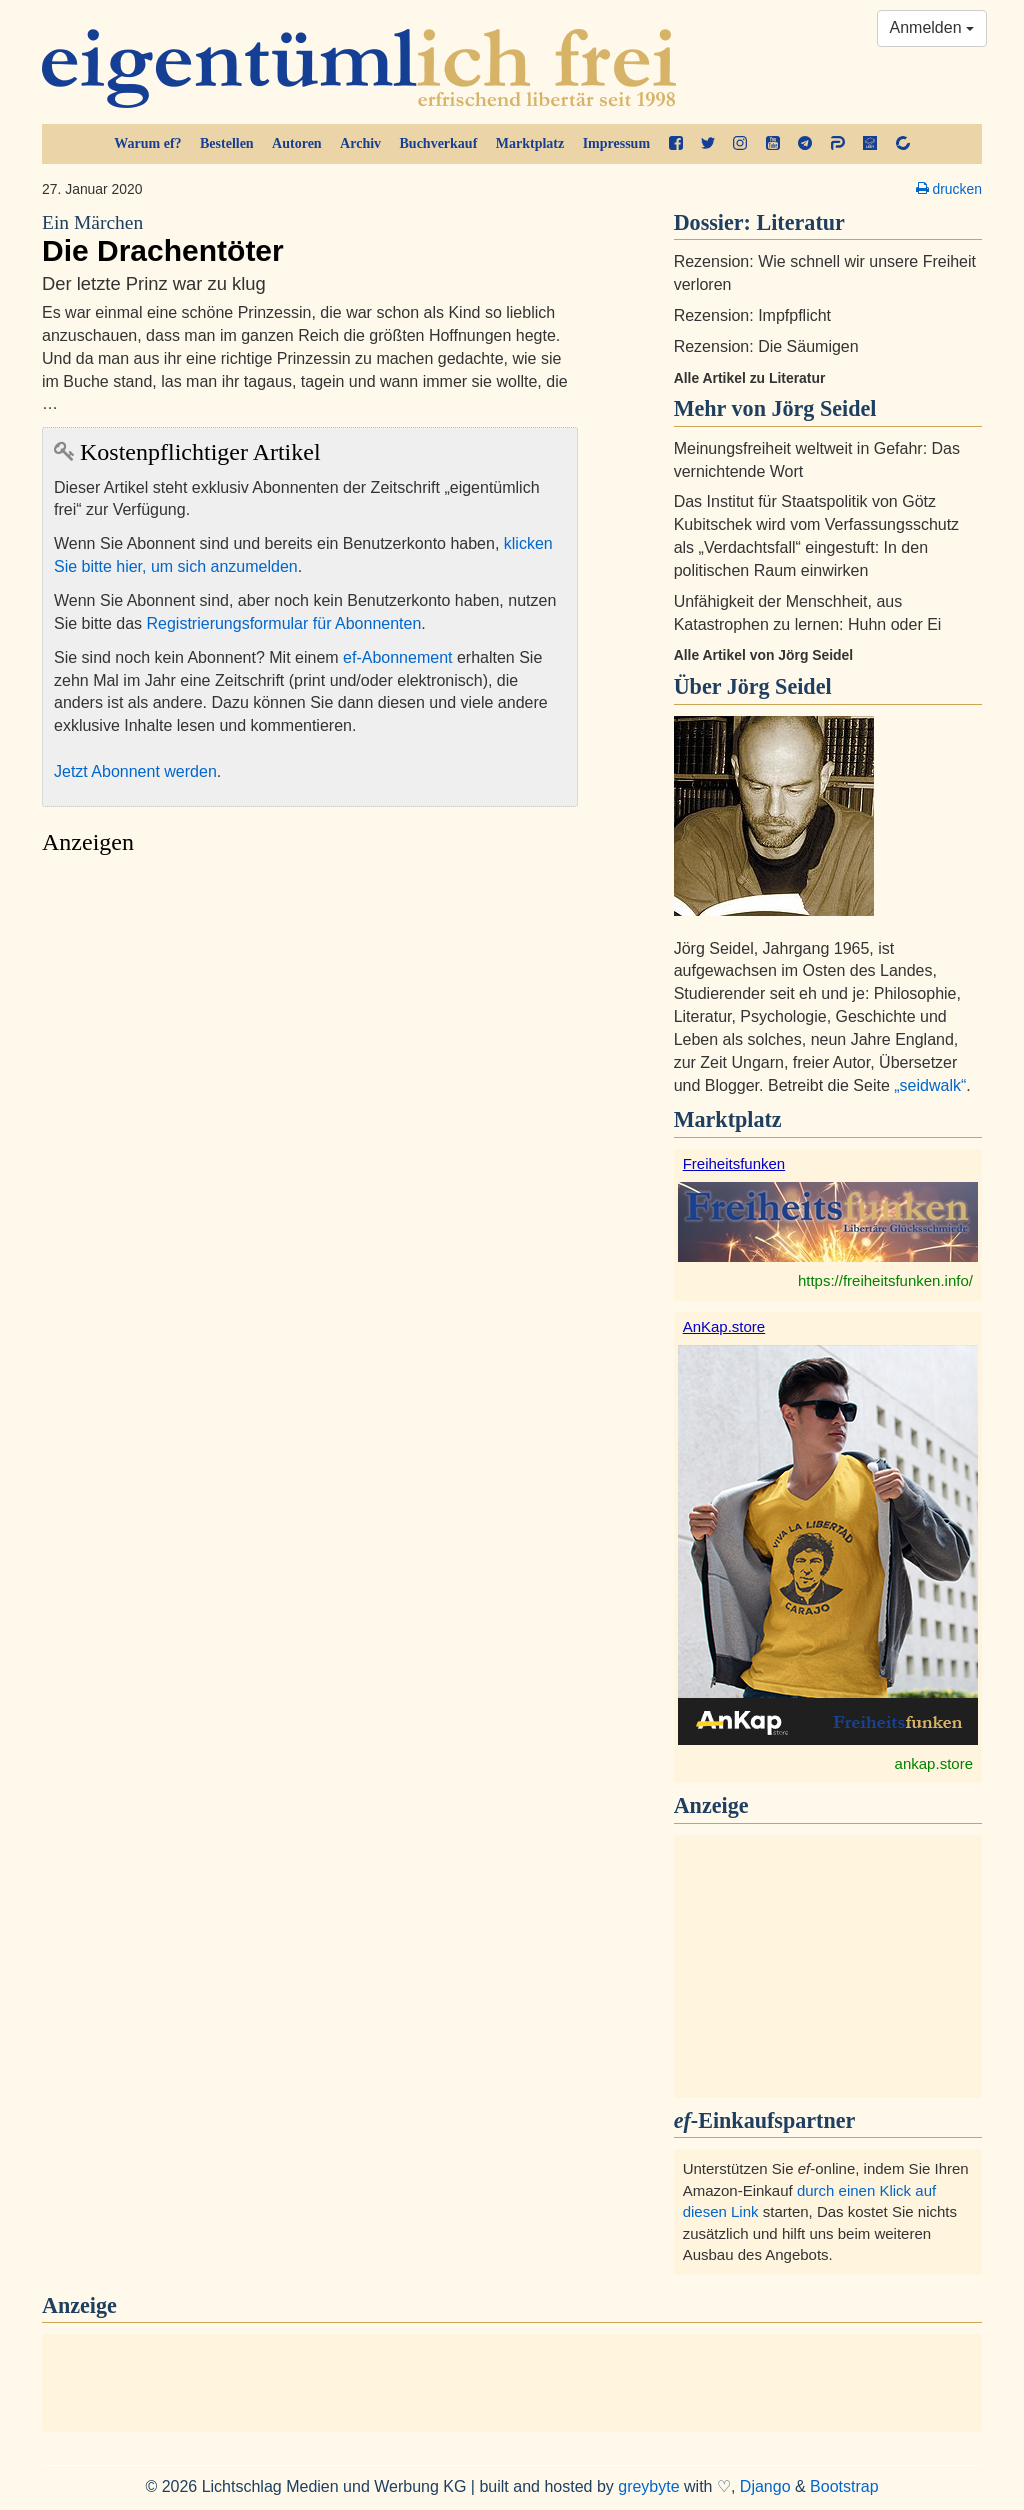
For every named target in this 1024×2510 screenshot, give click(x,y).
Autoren (297, 143)
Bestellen (227, 143)
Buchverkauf (439, 143)
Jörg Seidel (779, 686)
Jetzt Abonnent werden (135, 771)
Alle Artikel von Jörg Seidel (764, 655)
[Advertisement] (310, 1053)
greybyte (648, 2486)
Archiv (360, 143)
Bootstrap (844, 2486)
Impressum (616, 143)
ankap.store (934, 1763)
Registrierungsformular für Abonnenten (284, 623)
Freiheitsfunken (734, 1163)
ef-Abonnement (397, 657)
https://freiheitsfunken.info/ (885, 1280)
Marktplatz (530, 143)
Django (765, 2486)
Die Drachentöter (310, 239)
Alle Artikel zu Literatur (750, 378)
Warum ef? (147, 143)
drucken (949, 189)
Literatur (801, 222)
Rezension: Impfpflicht (752, 315)
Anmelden (932, 27)
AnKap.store (724, 1326)
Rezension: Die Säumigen (766, 346)
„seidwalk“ (930, 1085)
